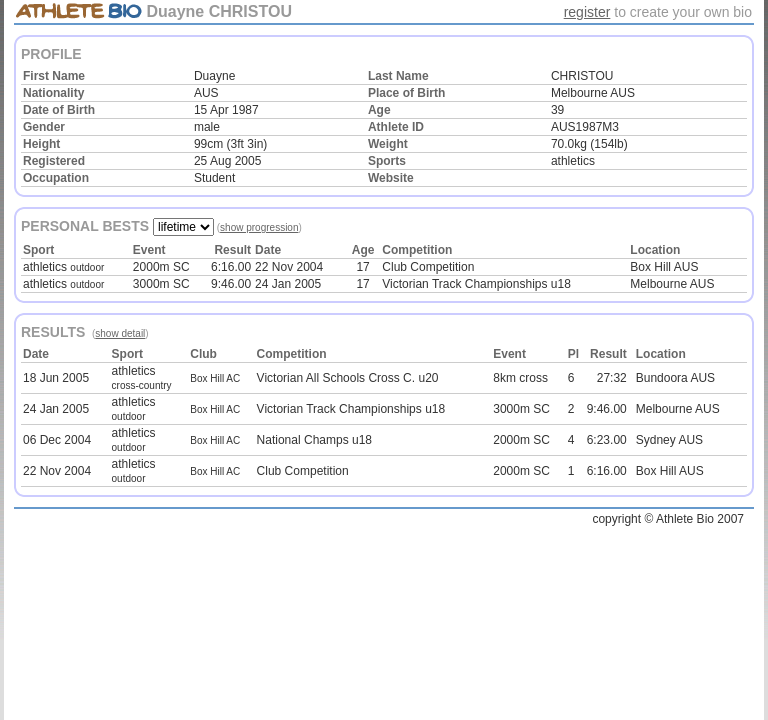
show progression (259, 227)
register (587, 12)
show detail (120, 333)
